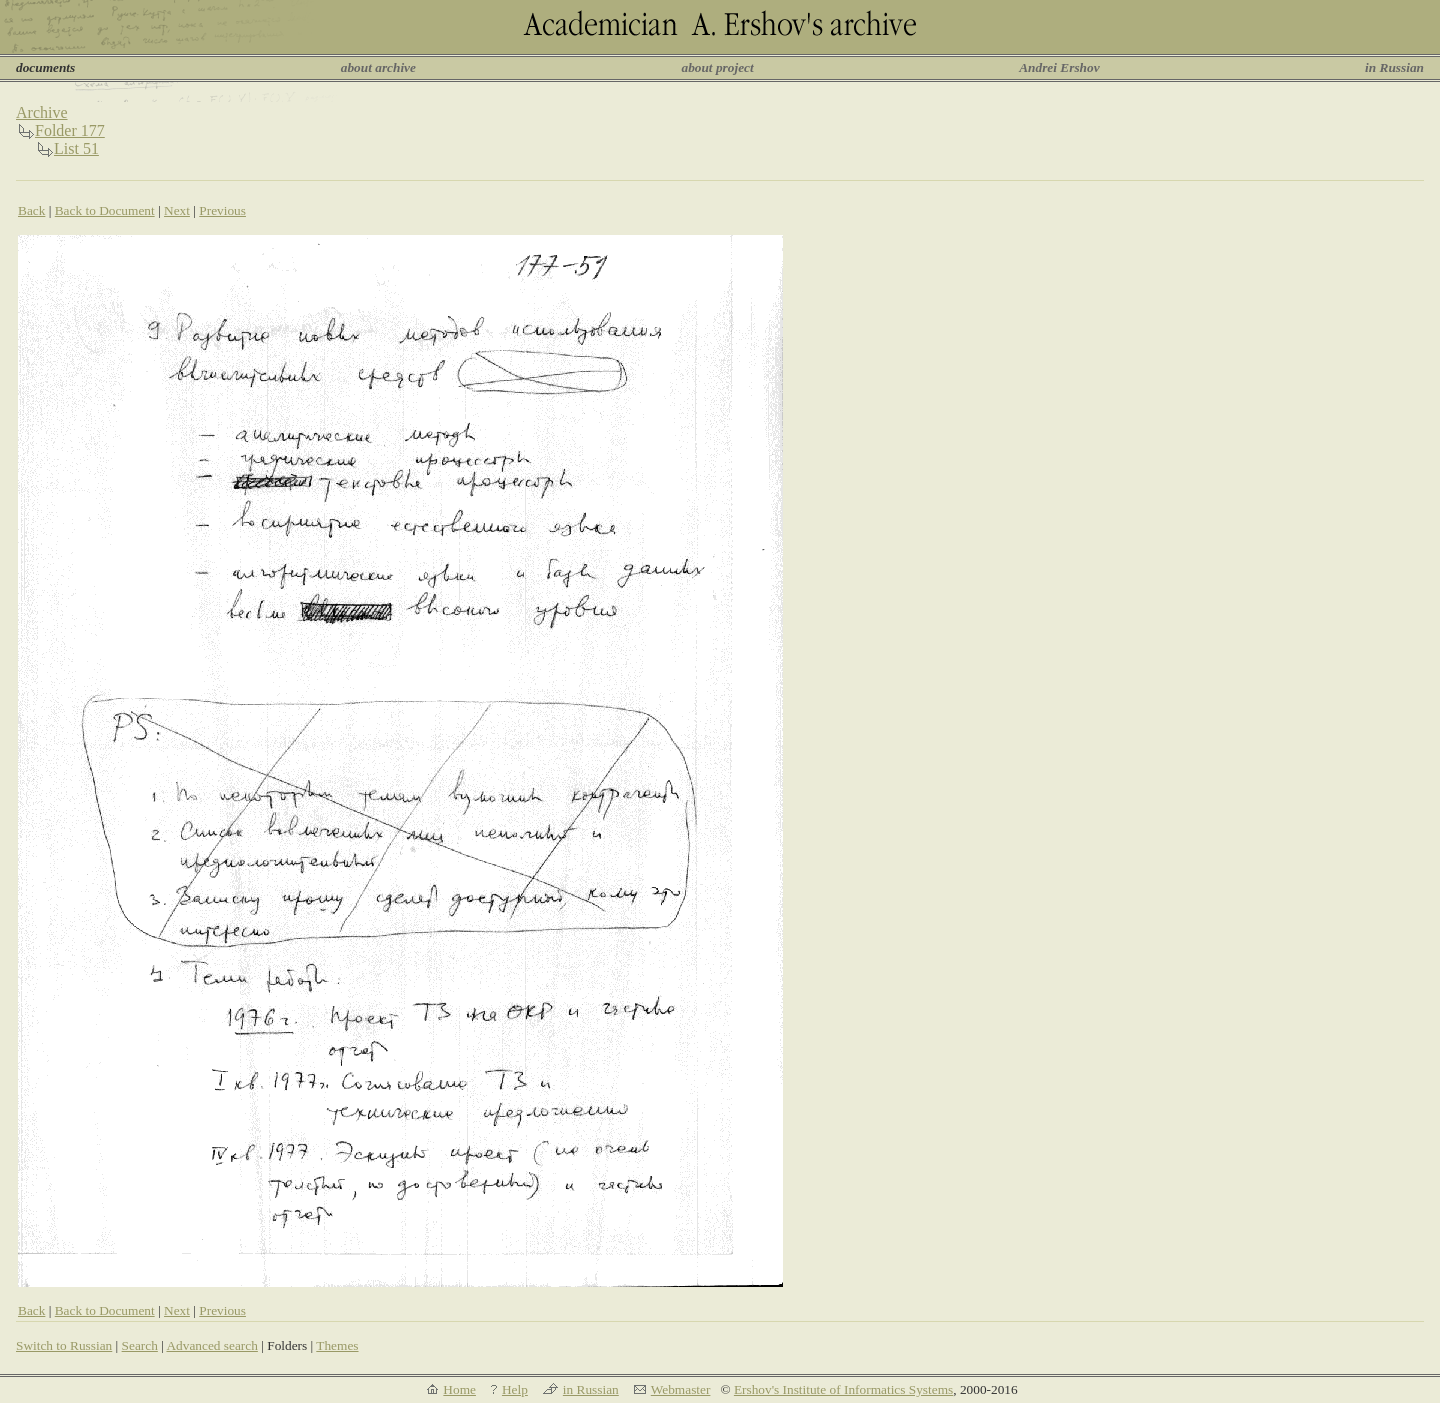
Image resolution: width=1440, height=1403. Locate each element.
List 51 (76, 148)
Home (459, 1389)
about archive (378, 67)
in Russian (1394, 67)
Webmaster (681, 1389)
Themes (337, 1345)
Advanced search (211, 1345)
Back (31, 210)
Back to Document (105, 210)
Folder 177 (70, 130)
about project (717, 67)
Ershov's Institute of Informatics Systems (843, 1389)
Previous (222, 210)
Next (177, 210)
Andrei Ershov (1059, 67)
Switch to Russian (64, 1345)
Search (140, 1345)
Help (515, 1389)
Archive (42, 112)
